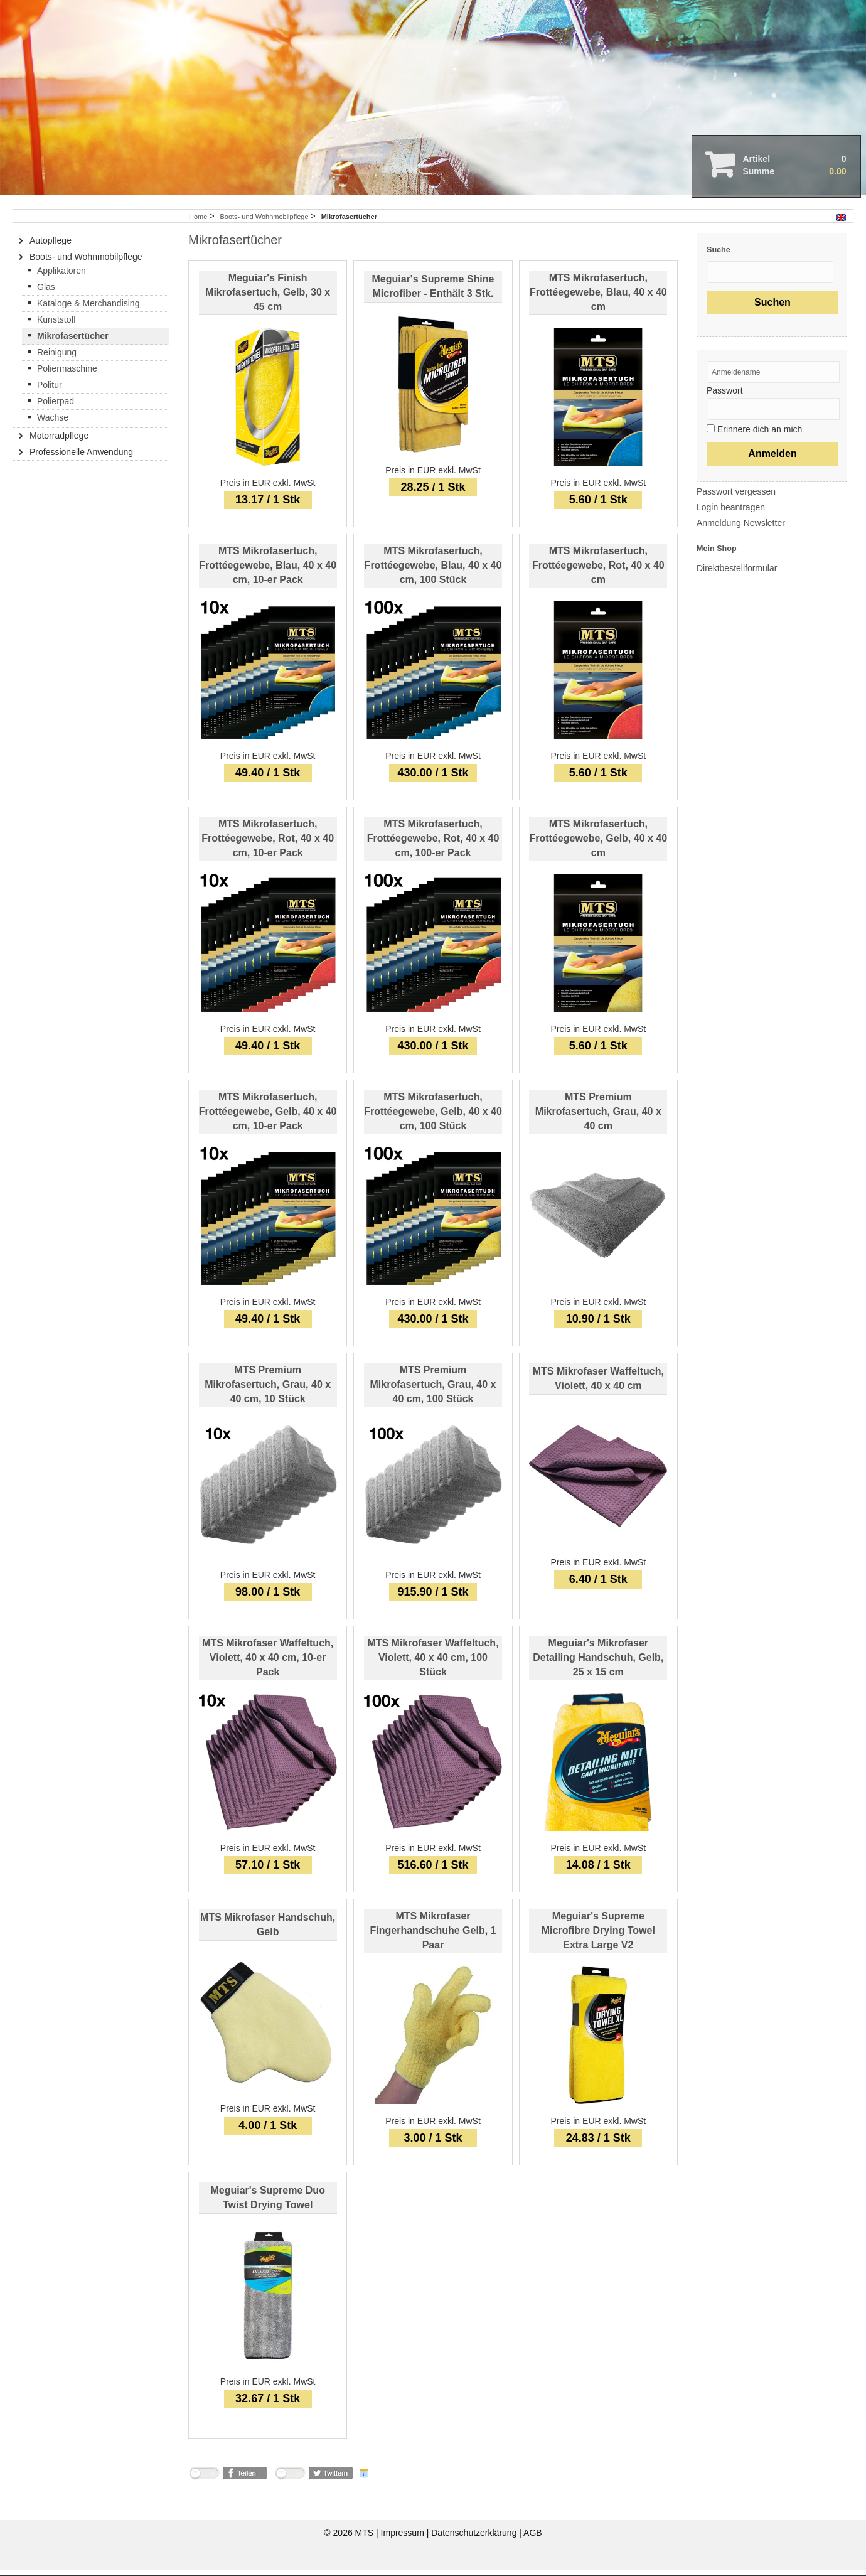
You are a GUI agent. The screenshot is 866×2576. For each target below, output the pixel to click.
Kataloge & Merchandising (88, 309)
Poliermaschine (67, 374)
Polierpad (55, 407)
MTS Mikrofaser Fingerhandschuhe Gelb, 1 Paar (433, 1936)
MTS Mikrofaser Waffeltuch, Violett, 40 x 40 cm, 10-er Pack (267, 1663)
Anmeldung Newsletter (741, 528)
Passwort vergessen (736, 497)
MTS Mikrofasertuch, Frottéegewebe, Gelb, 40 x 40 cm (599, 844)
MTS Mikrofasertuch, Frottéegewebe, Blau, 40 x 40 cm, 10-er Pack (267, 571)
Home (198, 222)
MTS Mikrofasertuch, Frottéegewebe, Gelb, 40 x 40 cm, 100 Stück (433, 1117)
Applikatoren (61, 276)
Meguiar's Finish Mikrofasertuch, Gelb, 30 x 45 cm (267, 298)
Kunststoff (56, 325)
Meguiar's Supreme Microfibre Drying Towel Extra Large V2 (598, 1936)
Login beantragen (731, 513)
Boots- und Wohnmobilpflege (265, 222)
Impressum (404, 2538)
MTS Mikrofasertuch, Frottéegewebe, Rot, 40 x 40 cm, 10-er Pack (267, 844)
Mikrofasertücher (73, 341)
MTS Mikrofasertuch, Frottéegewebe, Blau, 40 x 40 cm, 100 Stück (433, 571)
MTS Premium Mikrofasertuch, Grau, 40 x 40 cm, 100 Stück (433, 1390)
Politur (49, 390)
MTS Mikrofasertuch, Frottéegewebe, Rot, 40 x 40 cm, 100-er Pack (433, 844)
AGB (532, 2538)
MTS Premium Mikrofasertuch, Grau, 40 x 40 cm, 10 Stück (268, 1390)
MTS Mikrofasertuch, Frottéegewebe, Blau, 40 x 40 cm (598, 298)
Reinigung (57, 358)
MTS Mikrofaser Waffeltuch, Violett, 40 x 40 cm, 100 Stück (432, 1663)
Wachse (52, 423)
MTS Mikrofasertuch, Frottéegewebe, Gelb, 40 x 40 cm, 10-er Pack (268, 1117)
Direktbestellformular (737, 574)
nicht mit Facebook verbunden (204, 2481)
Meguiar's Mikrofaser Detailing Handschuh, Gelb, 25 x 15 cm (598, 1663)
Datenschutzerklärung (475, 2538)
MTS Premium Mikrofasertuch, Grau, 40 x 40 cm (598, 1117)
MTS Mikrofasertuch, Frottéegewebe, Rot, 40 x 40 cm (598, 571)
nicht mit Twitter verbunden (290, 2481)
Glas (46, 292)
